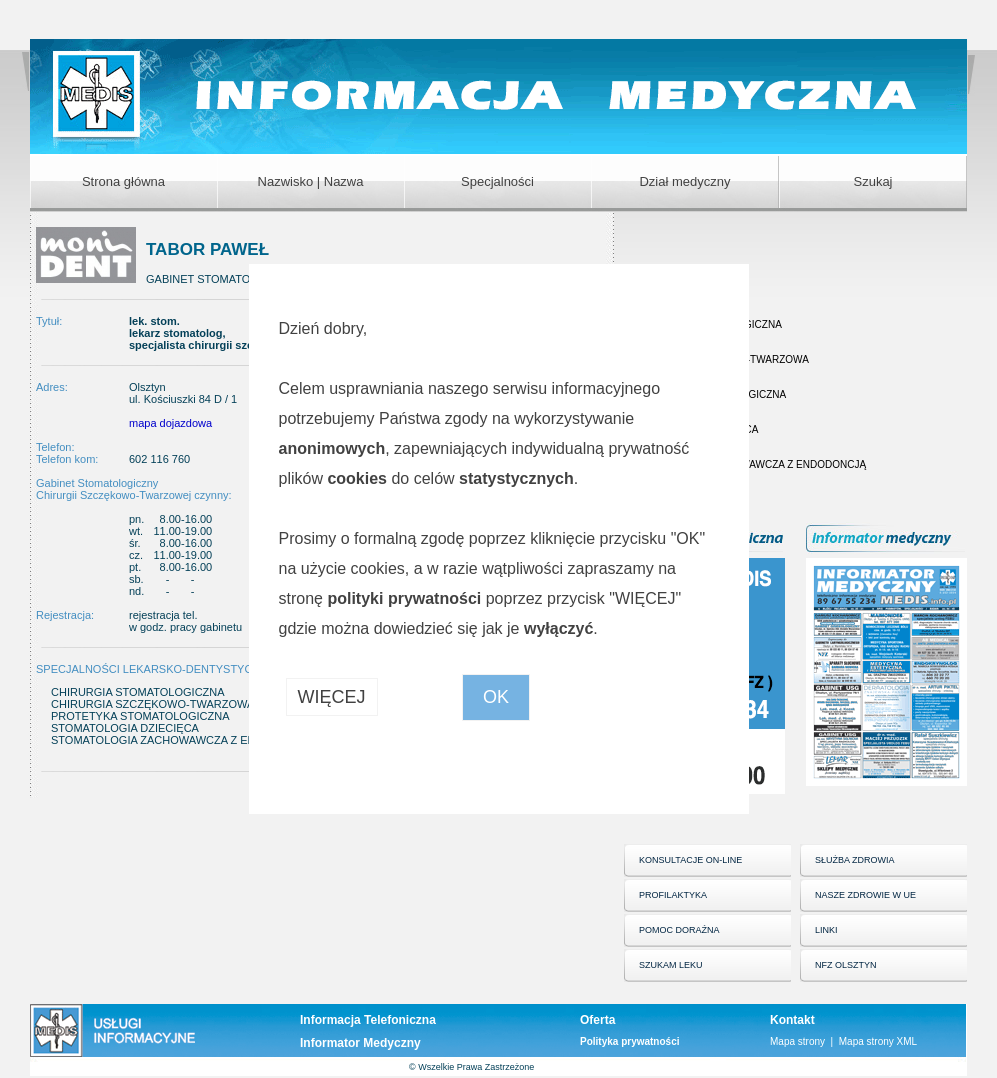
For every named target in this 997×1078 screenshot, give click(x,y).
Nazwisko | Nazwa (311, 181)
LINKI (826, 930)
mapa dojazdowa (170, 423)
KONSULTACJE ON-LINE (690, 860)
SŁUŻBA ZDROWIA (855, 860)
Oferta (597, 1020)
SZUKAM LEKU (671, 965)
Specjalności (497, 181)
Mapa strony (797, 1041)
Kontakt (792, 1020)
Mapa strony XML (878, 1041)
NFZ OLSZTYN (846, 965)
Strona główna (123, 181)
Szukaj (872, 181)
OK (496, 697)
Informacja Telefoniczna (368, 1020)
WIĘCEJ (332, 697)
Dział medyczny (684, 181)
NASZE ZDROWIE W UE (865, 895)
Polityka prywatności (629, 1041)
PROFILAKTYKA (673, 895)
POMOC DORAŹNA (679, 930)
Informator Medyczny (360, 1043)
